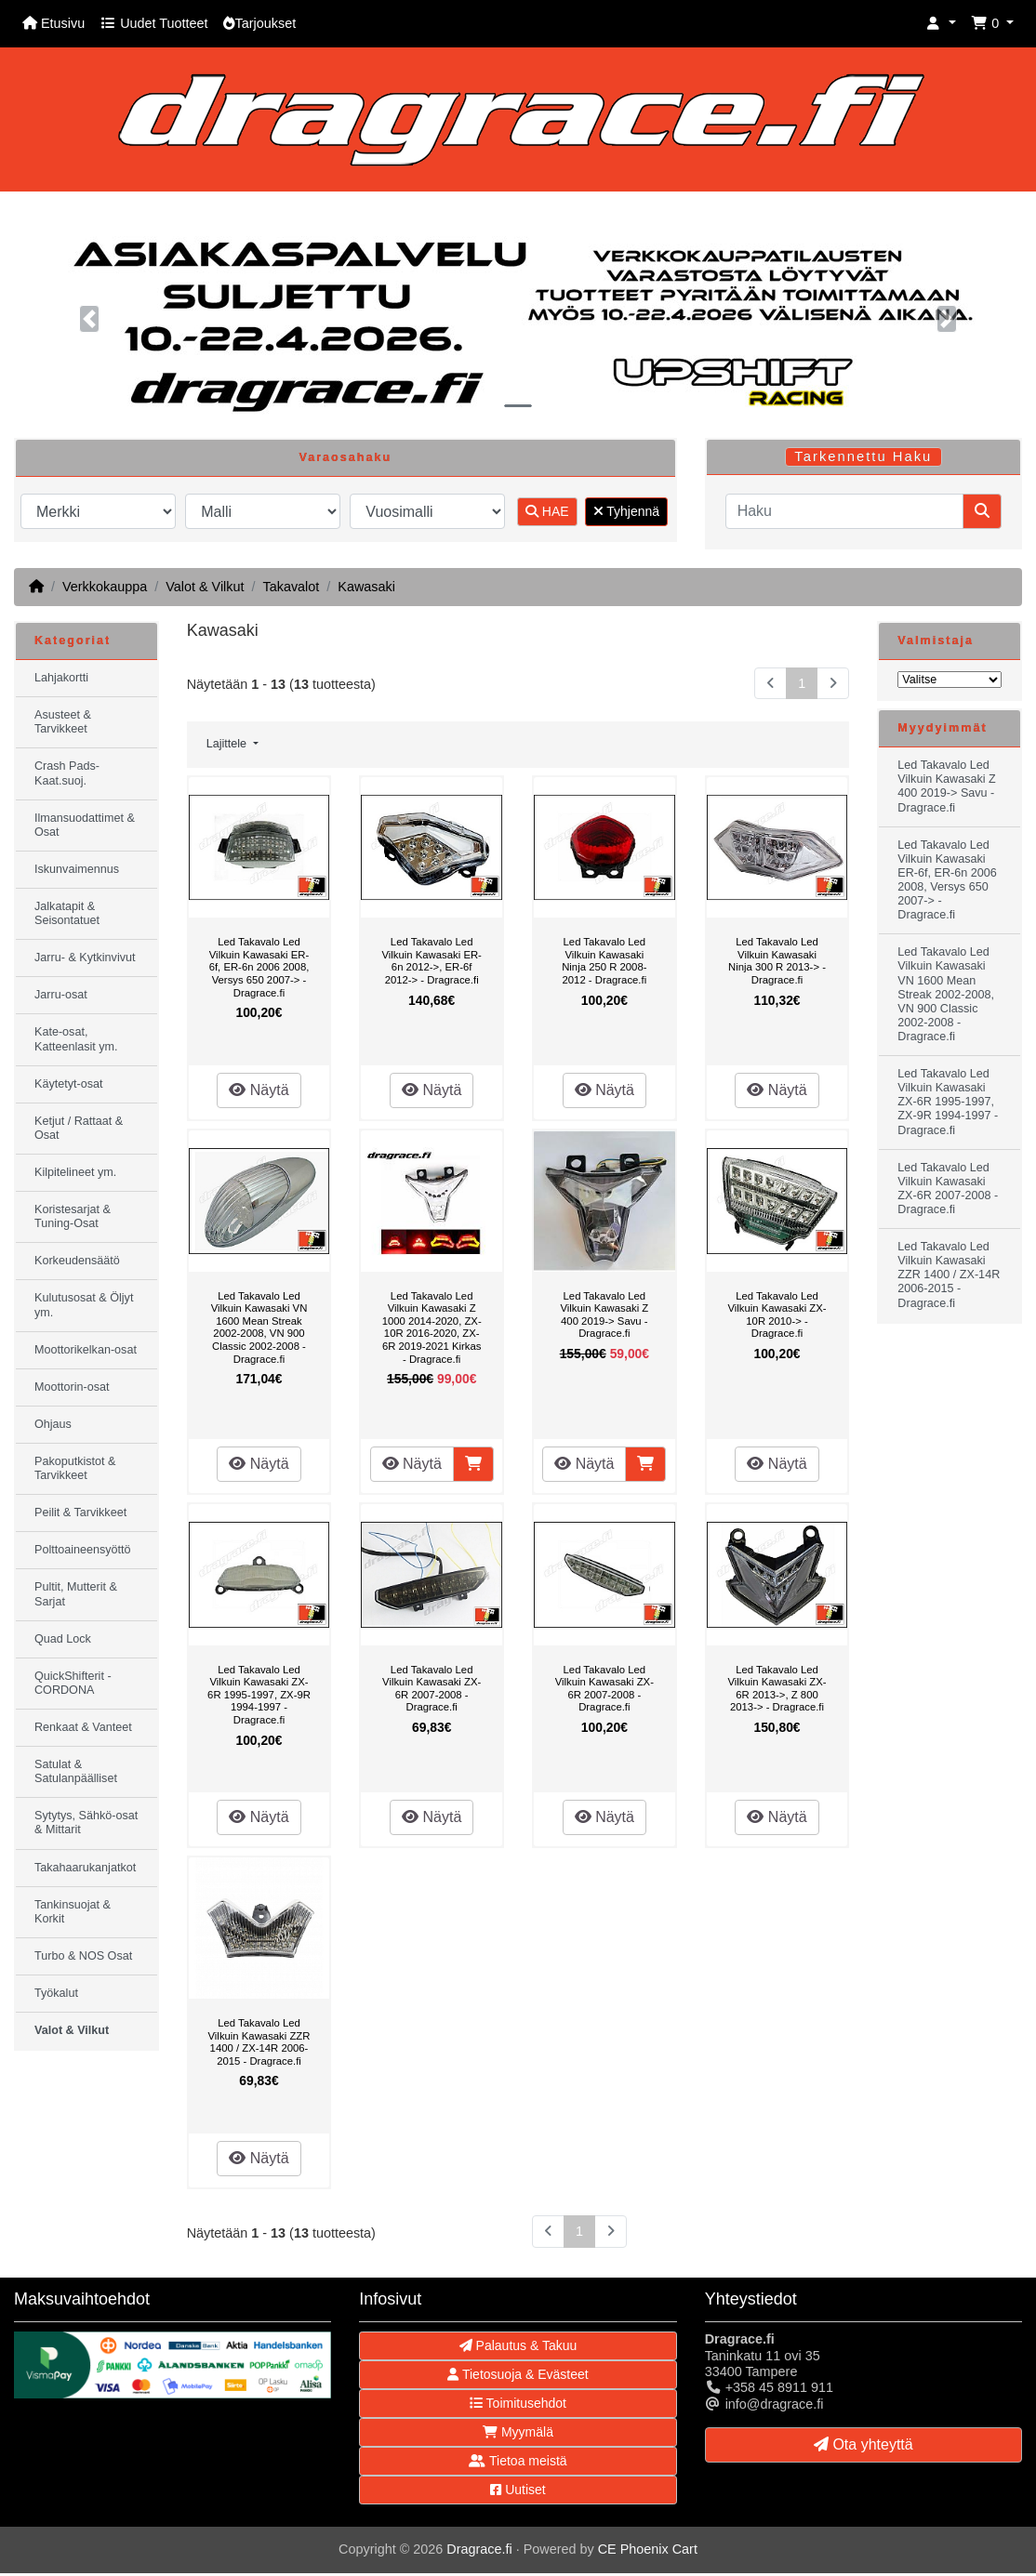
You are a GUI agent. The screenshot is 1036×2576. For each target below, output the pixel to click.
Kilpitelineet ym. (75, 1172)
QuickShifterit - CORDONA (73, 1683)
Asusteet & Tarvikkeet (62, 721)
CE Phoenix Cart (647, 2549)
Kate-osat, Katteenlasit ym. (76, 1038)
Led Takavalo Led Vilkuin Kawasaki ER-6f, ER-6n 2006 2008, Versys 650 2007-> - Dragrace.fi (259, 966)
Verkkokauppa (104, 586)
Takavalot (290, 586)
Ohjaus (53, 1424)
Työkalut (56, 1993)
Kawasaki (366, 586)
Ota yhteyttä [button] (863, 2444)
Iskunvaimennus (76, 869)
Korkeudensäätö (77, 1260)
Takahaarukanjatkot (85, 1867)
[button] (941, 23)
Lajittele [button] (228, 743)
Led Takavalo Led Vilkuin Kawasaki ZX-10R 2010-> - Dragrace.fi (776, 1315)
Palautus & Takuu (518, 2345)
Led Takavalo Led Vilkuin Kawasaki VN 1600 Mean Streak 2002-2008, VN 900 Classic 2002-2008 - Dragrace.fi (259, 1327)
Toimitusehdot (518, 2403)
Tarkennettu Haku (863, 456)
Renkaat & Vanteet (83, 1727)
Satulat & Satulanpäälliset (75, 1771)
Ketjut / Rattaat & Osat (78, 1128)
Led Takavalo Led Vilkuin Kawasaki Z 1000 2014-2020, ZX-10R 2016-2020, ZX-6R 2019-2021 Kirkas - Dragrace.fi (432, 1327)
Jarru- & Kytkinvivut (84, 957)
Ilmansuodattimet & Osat (84, 825)
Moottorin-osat (72, 1387)
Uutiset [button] (517, 2489)
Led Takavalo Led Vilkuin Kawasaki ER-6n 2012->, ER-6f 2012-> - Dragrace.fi (431, 960)
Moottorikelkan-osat (85, 1349)
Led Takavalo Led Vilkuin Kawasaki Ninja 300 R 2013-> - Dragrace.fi (777, 960)
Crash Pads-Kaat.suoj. (67, 773)
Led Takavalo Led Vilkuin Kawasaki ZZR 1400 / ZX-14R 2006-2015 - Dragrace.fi (259, 2042)
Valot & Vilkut (205, 586)
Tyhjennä (626, 511)
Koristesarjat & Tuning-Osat (72, 1216)
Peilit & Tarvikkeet (80, 1512)
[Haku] (844, 511)
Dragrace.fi (478, 2549)
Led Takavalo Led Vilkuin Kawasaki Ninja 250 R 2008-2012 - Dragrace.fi (604, 960)
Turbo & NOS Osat (83, 1955)
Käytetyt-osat (68, 1083)
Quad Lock (62, 1638)
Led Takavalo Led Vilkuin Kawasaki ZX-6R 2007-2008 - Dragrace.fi (431, 1688)
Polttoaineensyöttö (82, 1549)
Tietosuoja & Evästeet (517, 2374)
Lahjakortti (61, 677)
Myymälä (518, 2431)
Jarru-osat (60, 994)
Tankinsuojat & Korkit (72, 1911)
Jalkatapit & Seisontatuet (67, 913)
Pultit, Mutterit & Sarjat (75, 1593)
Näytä (258, 1090)
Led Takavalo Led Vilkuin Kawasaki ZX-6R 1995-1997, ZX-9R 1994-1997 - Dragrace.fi (259, 1694)
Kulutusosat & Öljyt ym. (83, 1304)
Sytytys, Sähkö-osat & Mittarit (86, 1822)
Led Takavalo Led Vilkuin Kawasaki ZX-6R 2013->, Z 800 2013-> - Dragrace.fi (776, 1688)
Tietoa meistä (517, 2460)
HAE (547, 511)
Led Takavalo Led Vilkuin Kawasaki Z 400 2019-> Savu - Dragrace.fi (604, 1315)
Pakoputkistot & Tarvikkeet (75, 1468)
